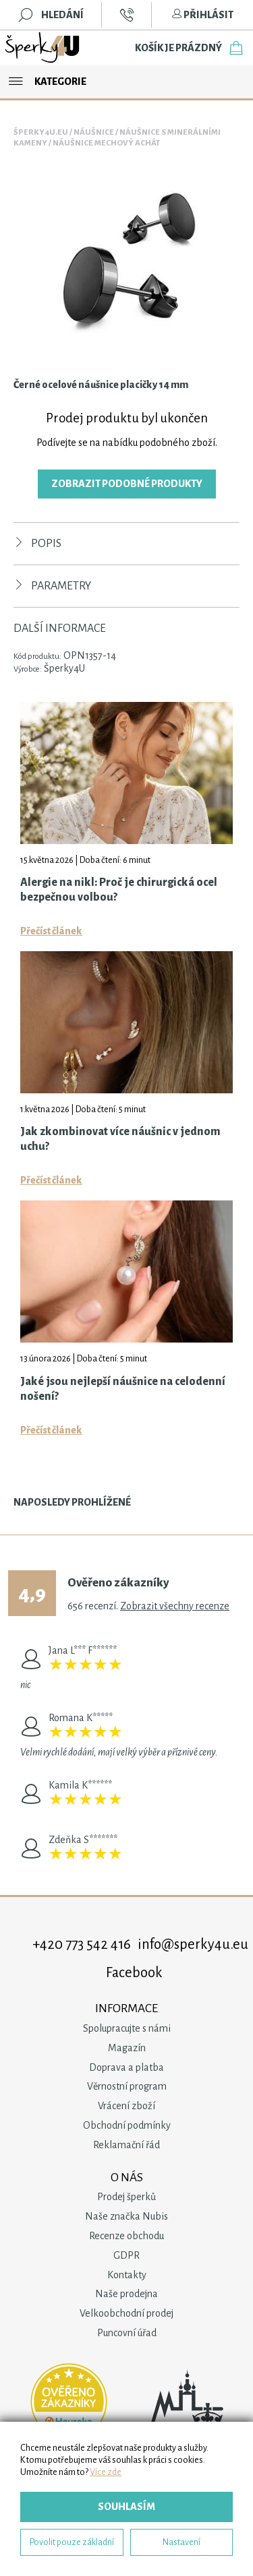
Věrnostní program (127, 2086)
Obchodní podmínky (127, 2125)
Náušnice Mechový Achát (106, 143)
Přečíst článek (51, 931)
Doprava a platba (126, 2067)
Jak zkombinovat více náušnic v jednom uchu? (120, 1139)
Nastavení (181, 2542)
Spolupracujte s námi (127, 2028)
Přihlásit (202, 14)
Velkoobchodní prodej (126, 2313)
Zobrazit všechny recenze (174, 1606)
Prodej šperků (126, 2196)
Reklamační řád (126, 2144)
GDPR (126, 2255)
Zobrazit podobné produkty (126, 483)
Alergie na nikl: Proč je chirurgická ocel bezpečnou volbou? (118, 889)
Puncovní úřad (127, 2332)
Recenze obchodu (126, 2235)
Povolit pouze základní (72, 2542)
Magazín (127, 2047)
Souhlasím (126, 2506)
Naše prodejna (126, 2293)
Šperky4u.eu (40, 132)
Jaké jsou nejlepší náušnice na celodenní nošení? (122, 1389)
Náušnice (94, 132)
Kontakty (126, 2274)
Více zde (105, 2472)
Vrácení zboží (126, 2105)
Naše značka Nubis (126, 2216)
